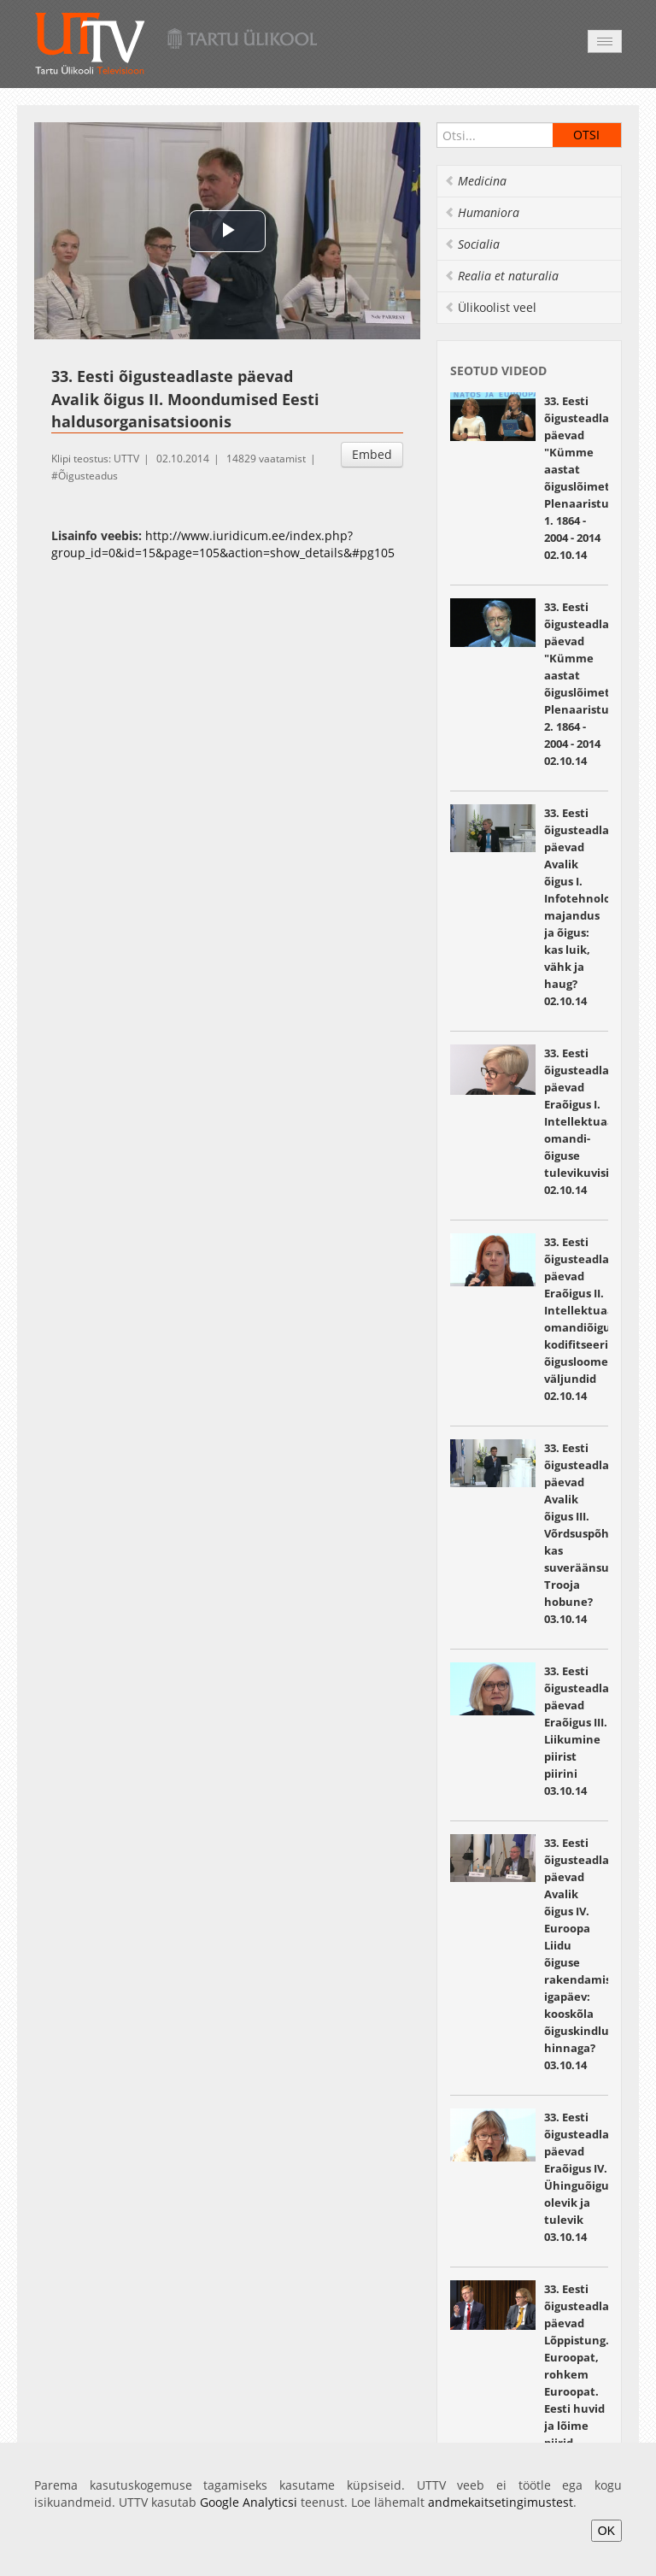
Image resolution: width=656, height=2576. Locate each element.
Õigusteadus (88, 475)
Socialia (472, 244)
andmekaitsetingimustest (500, 2502)
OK (606, 2531)
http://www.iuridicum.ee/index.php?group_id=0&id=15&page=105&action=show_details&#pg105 (223, 544)
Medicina (475, 181)
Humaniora (481, 212)
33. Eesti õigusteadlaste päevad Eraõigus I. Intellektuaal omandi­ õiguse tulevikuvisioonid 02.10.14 (592, 1121)
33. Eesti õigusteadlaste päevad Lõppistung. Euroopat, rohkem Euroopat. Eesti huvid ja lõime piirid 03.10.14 (585, 2374)
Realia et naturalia (501, 276)
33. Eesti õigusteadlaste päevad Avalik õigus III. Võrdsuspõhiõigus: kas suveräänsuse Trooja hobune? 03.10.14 (594, 1533)
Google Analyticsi (248, 2502)
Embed (372, 454)
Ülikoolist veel (490, 307)
